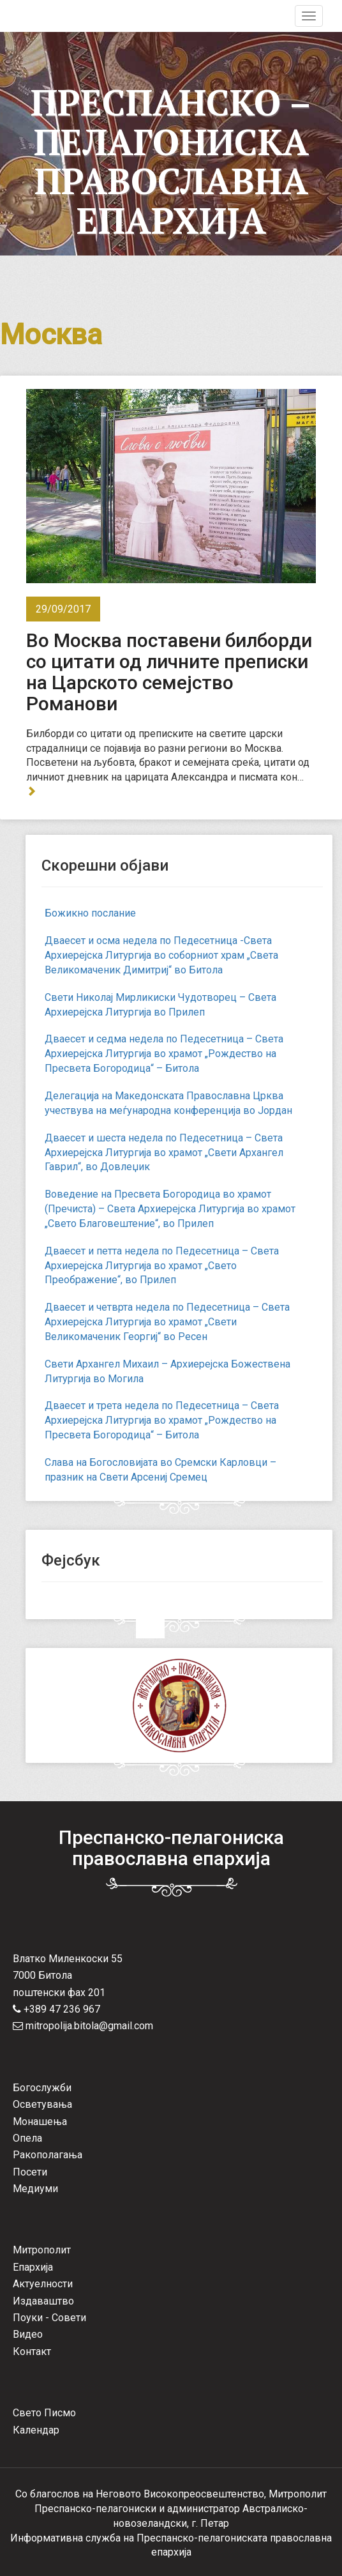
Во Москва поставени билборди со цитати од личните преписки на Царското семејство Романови (169, 672)
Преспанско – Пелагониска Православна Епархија (171, 161)
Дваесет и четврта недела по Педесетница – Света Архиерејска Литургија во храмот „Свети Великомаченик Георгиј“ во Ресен (167, 1322)
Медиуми (35, 2189)
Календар (36, 2430)
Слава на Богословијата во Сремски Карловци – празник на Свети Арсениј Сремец (160, 1469)
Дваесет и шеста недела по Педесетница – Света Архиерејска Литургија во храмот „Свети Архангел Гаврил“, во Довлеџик (164, 1152)
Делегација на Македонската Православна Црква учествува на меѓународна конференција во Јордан (168, 1103)
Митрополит (42, 2250)
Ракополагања (47, 2155)
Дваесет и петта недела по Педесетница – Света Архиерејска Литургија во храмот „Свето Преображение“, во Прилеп (162, 1265)
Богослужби (42, 2088)
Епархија (33, 2267)
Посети (30, 2172)
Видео (28, 2334)
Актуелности (43, 2284)
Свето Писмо (44, 2413)
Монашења (40, 2121)
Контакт (32, 2351)
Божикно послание (90, 913)
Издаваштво (43, 2301)
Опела (27, 2138)
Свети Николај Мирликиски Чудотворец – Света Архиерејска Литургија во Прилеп (160, 1004)
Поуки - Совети (49, 2318)
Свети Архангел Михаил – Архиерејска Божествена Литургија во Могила (167, 1371)
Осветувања (42, 2104)
